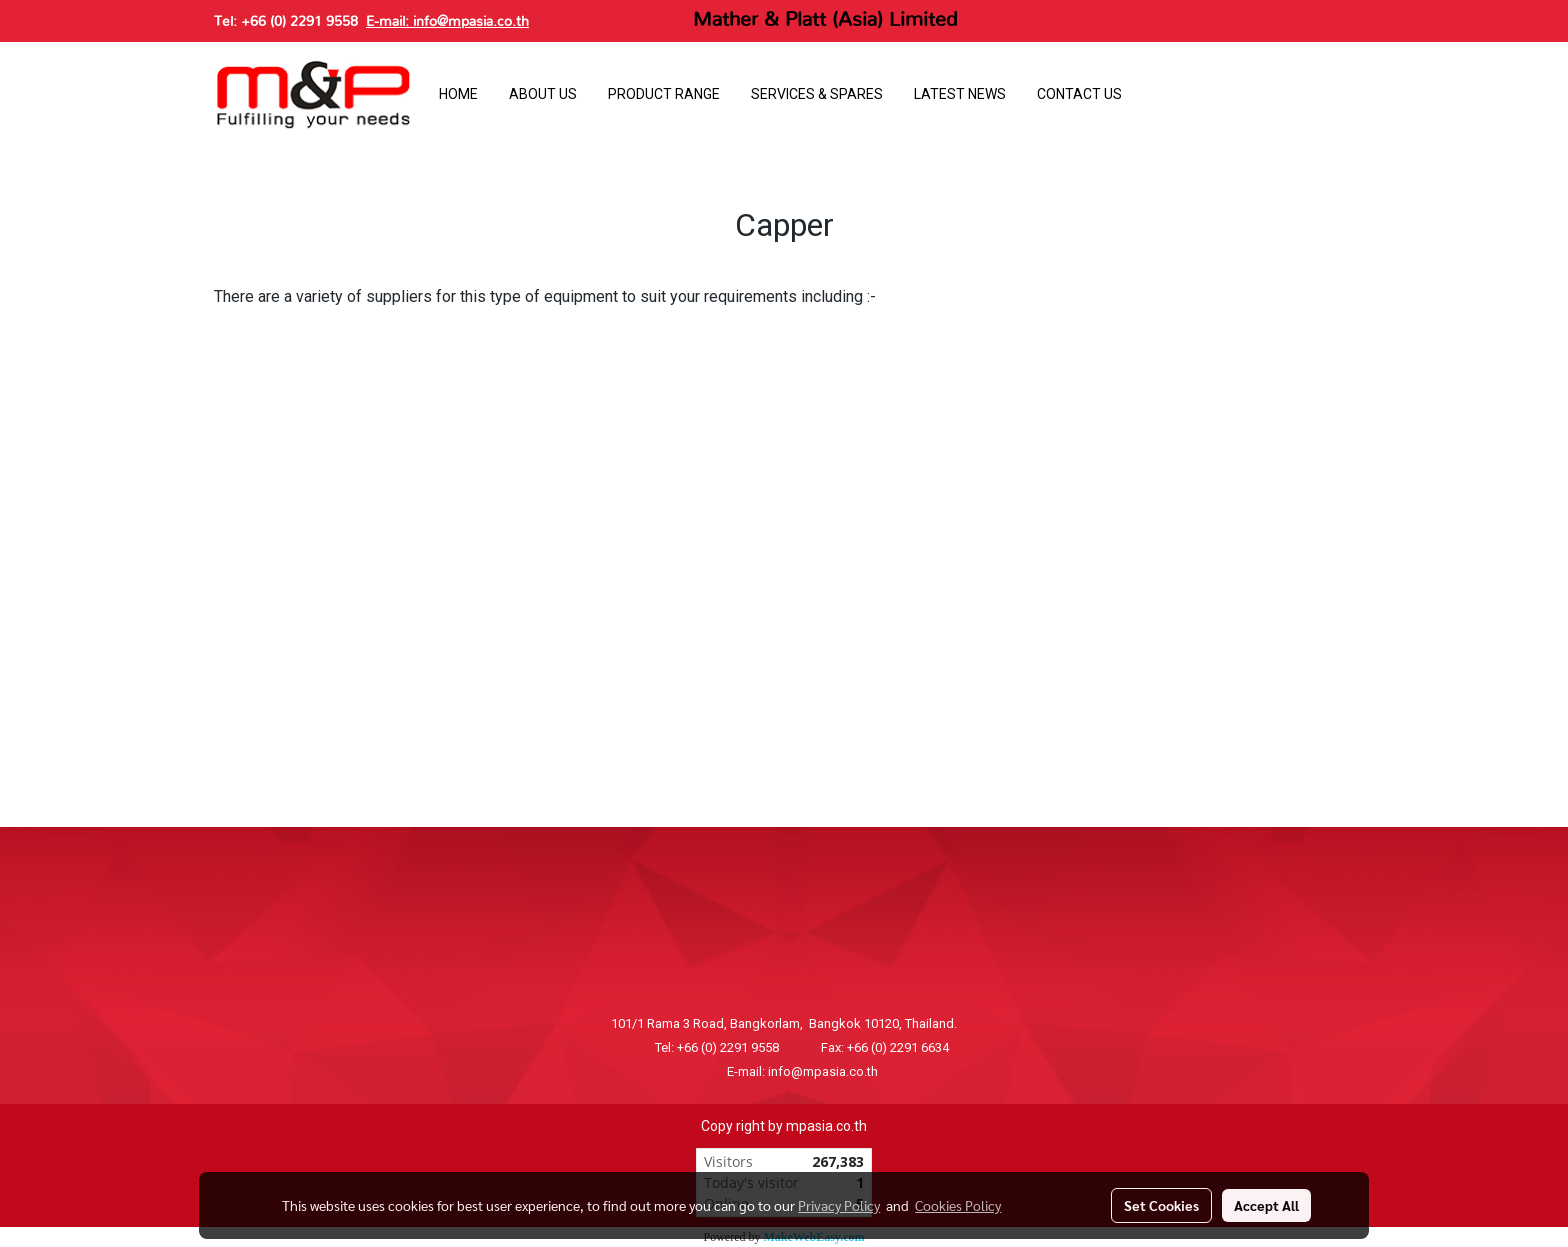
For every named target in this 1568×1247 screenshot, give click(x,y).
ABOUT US (543, 94)
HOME (458, 94)
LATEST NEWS (960, 94)
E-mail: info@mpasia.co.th (447, 22)
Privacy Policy (839, 1205)
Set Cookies (1161, 1205)
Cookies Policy (958, 1205)
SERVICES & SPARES (817, 94)
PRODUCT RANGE (664, 94)
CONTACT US (1079, 94)
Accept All (1266, 1205)
